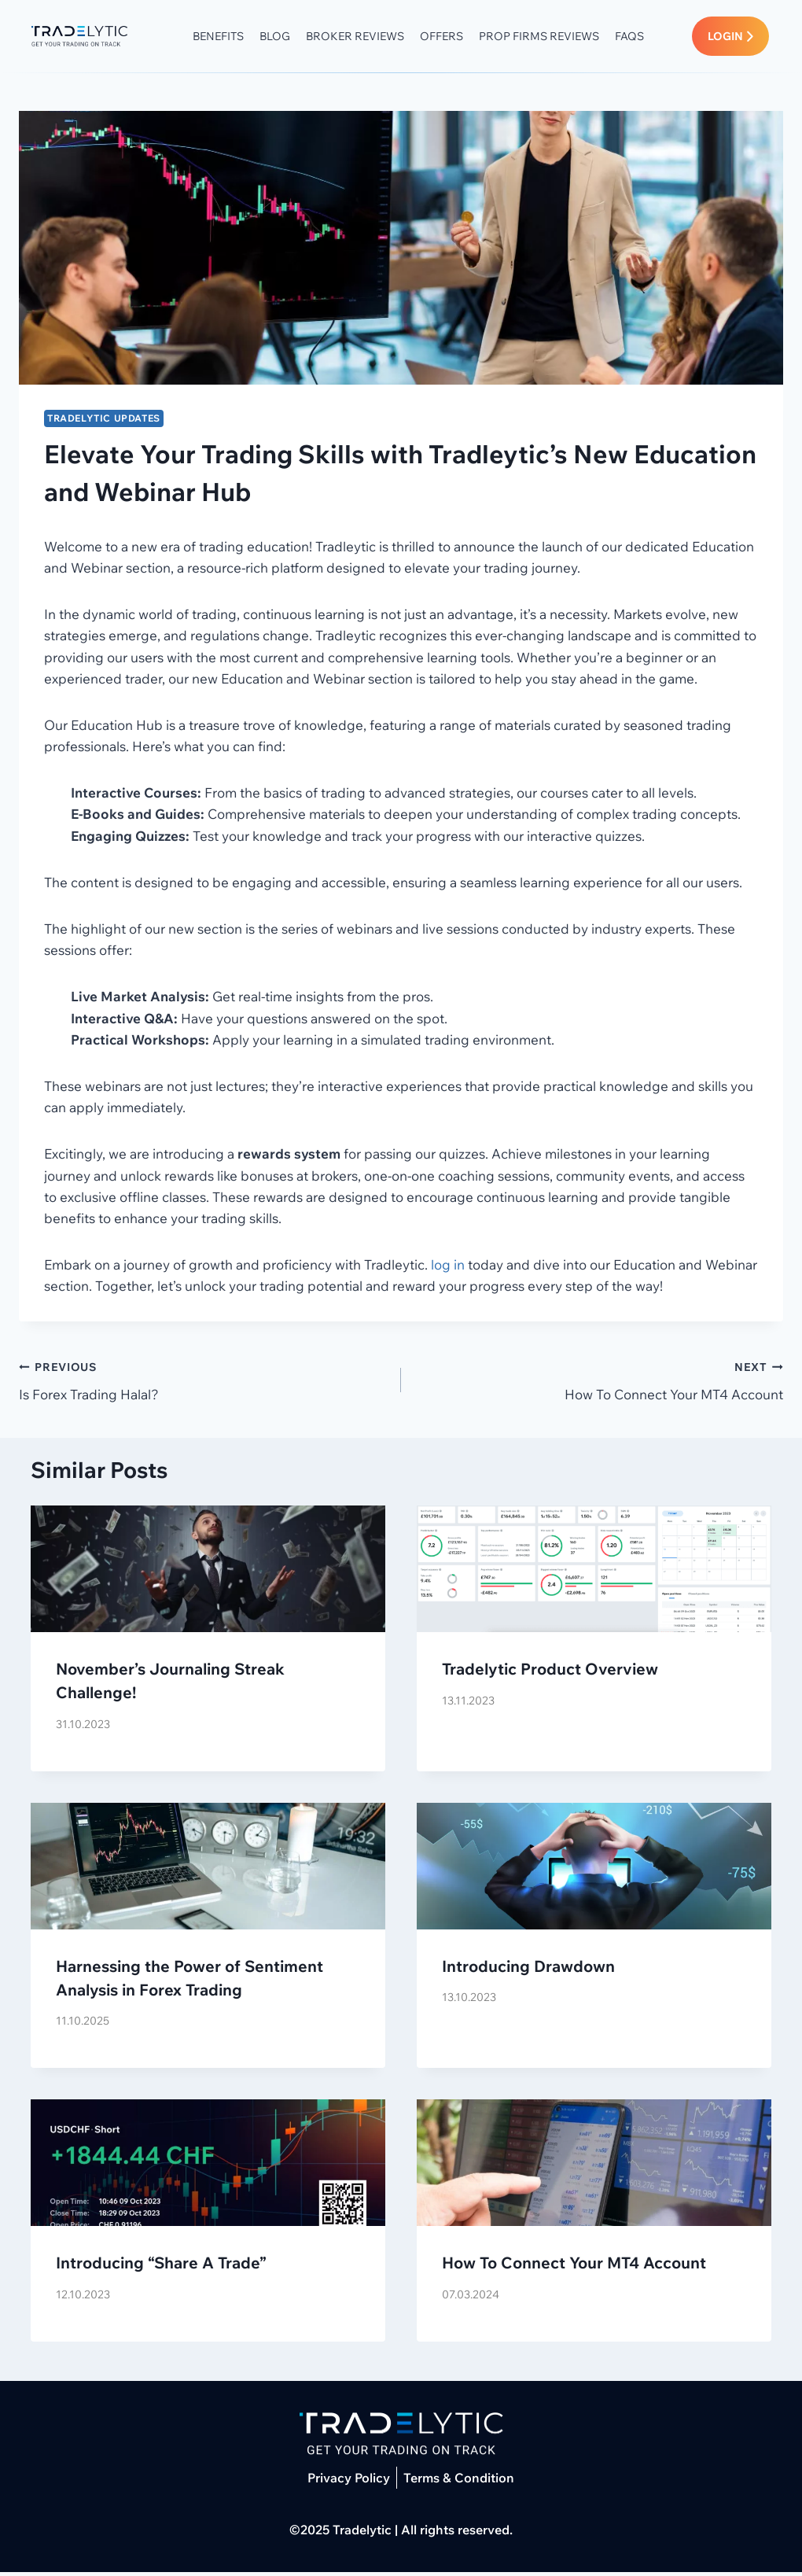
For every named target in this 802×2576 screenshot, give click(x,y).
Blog (286, 38)
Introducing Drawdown (528, 1969)
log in (448, 1268)
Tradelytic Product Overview (550, 1672)
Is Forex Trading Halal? (203, 1382)
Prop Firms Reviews (551, 38)
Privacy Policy (348, 2481)
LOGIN (731, 38)
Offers (453, 38)
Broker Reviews (367, 38)
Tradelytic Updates (103, 421)
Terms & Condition (458, 2481)
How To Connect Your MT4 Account (598, 1382)
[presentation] (208, 1572)
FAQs (641, 38)
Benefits (230, 38)
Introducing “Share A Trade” (161, 2266)
